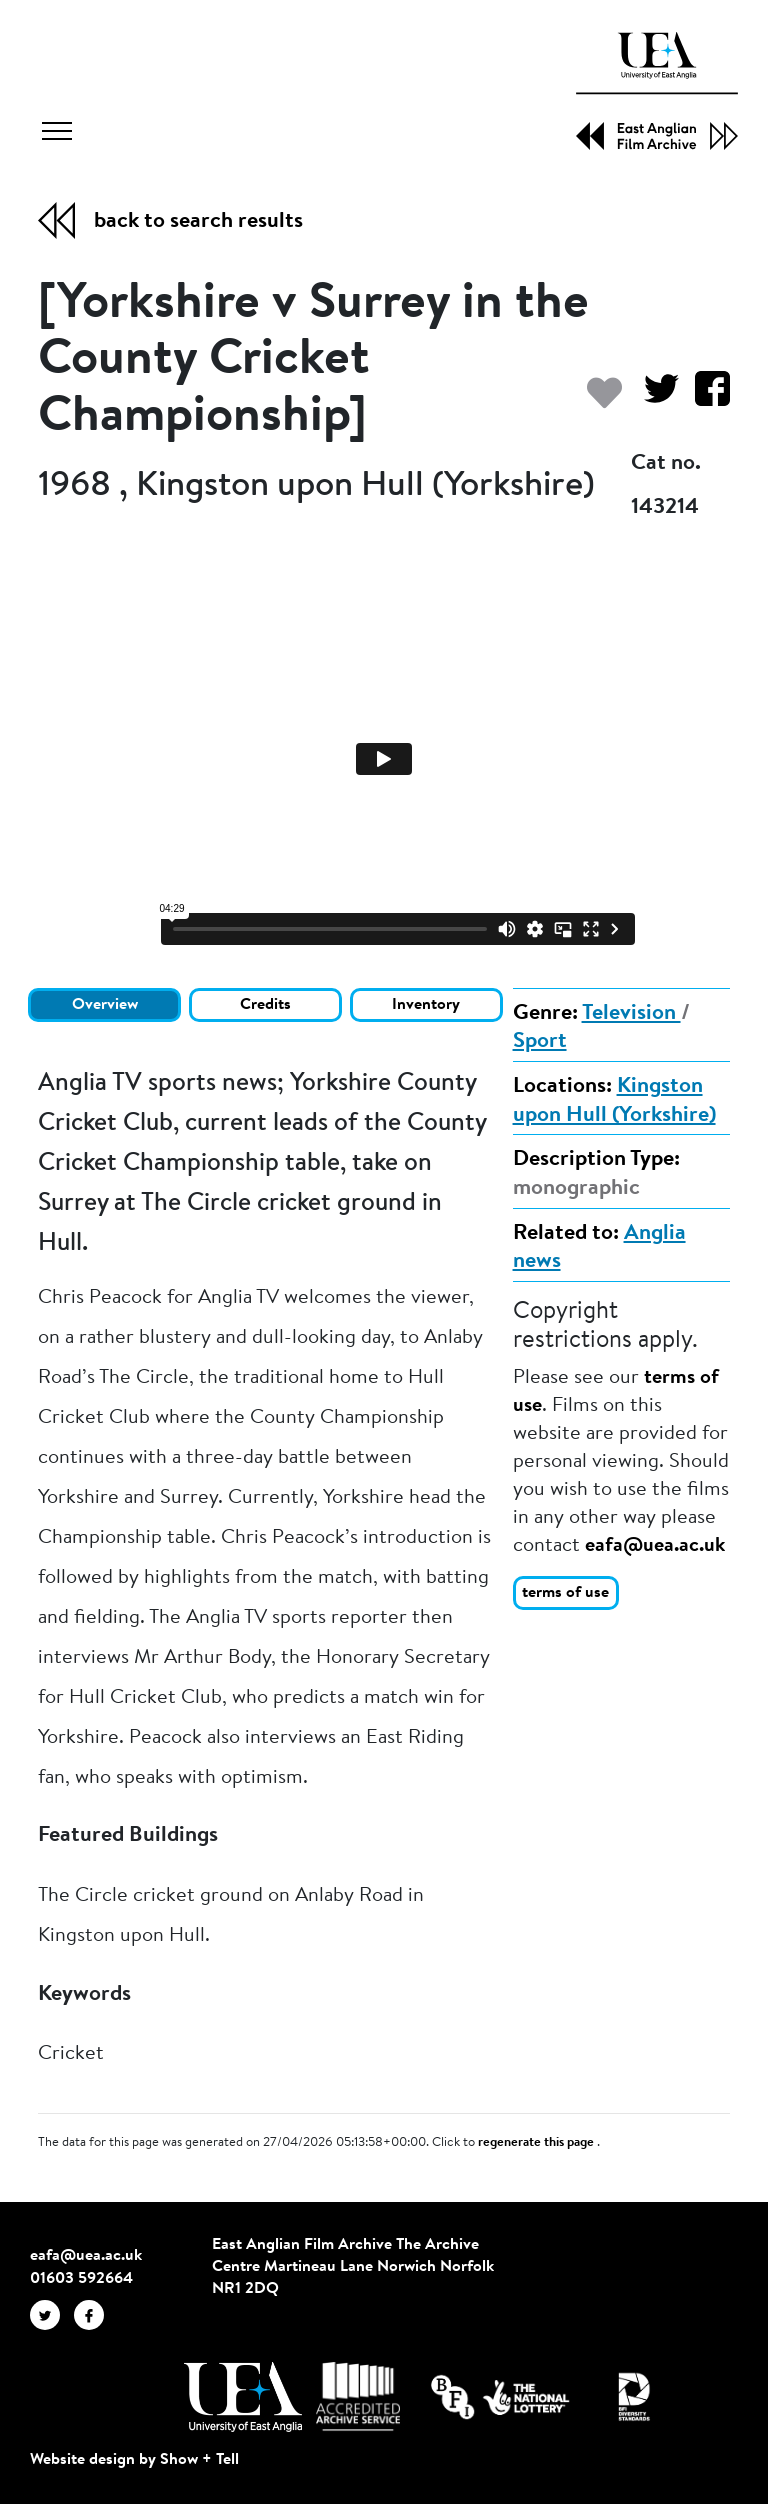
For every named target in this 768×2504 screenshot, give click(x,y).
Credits (265, 1005)
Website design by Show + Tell (134, 2460)
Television (631, 1014)
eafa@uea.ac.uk (655, 1546)
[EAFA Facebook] (94, 2315)
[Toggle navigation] (57, 134)
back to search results (198, 222)
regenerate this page (537, 2143)
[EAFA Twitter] (52, 2315)
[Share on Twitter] (653, 398)
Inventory (426, 1005)
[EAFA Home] (657, 91)
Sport (540, 1042)
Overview (105, 1005)
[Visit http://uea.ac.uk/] (242, 2397)
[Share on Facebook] (704, 398)
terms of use (565, 1593)
